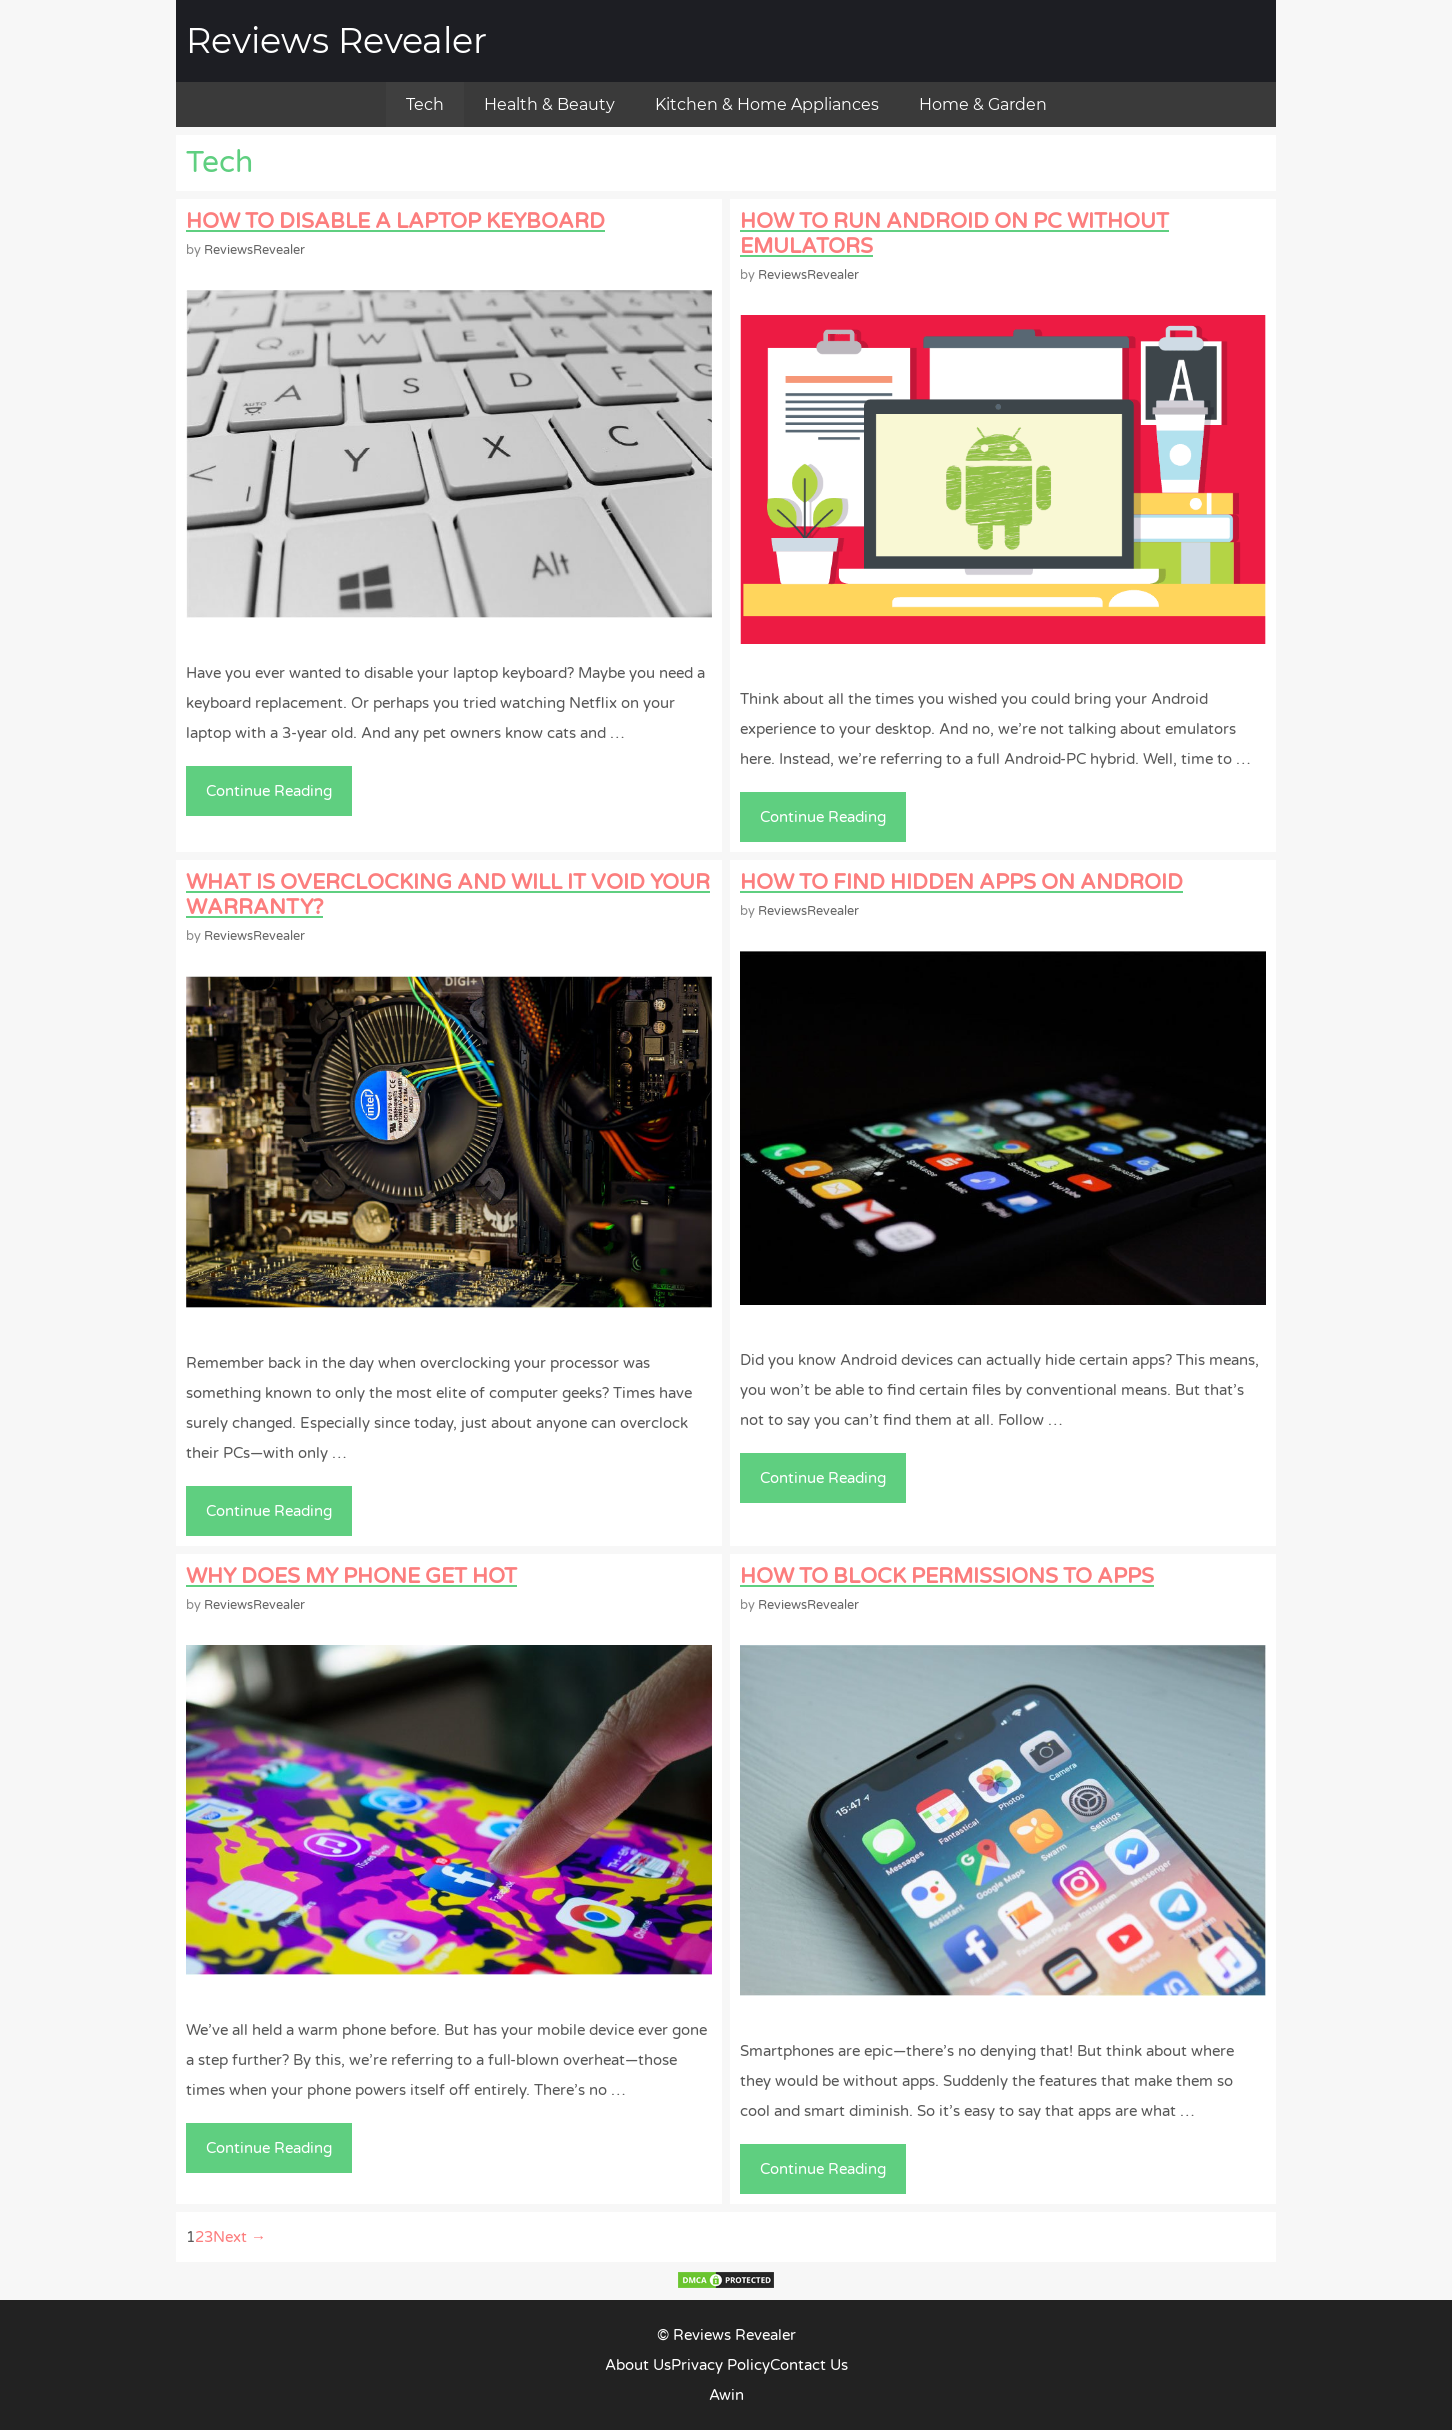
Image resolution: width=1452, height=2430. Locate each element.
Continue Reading (275, 796)
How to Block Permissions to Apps (947, 1576)
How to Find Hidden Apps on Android (961, 882)
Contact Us (809, 2365)
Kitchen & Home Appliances (767, 104)
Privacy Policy (720, 2365)
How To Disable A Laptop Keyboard (395, 221)
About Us (638, 2365)
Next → (239, 2237)
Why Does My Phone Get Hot (351, 1576)
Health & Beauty (549, 104)
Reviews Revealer (336, 40)
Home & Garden (983, 104)
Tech (425, 104)
